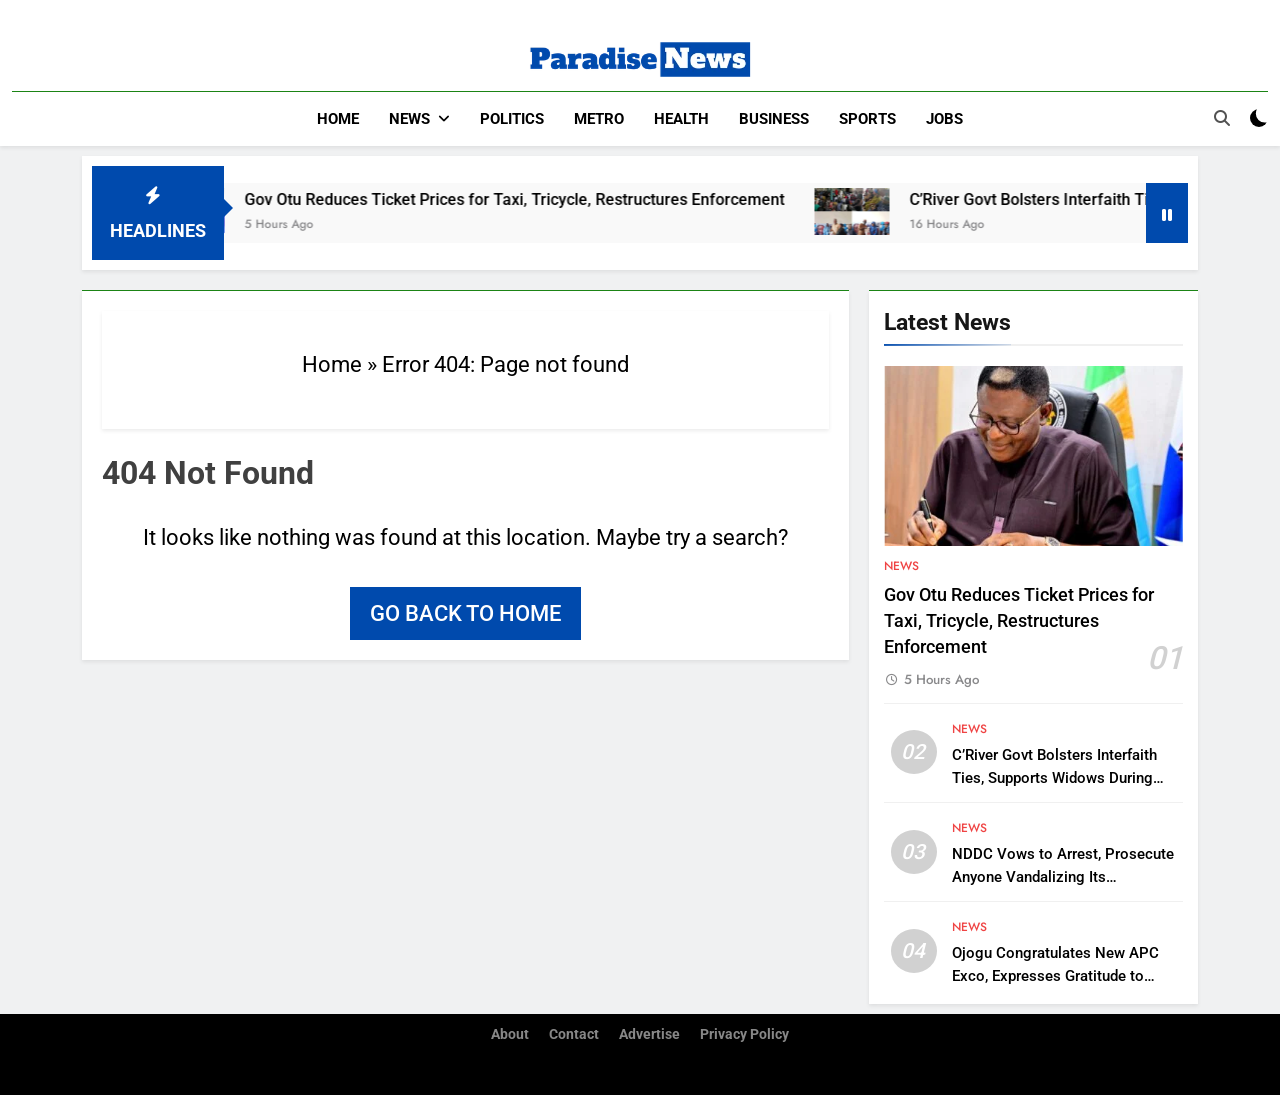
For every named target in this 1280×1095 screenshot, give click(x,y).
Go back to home (465, 613)
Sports (867, 119)
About (510, 1034)
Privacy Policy (744, 1034)
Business (774, 119)
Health (681, 119)
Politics (512, 119)
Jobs (944, 119)
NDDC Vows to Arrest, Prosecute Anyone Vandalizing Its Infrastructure (1063, 877)
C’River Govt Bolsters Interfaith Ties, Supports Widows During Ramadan (1054, 778)
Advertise (649, 1034)
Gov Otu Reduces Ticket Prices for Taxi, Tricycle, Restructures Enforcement (535, 199)
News (409, 119)
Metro (599, 119)
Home (338, 119)
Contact (574, 1034)
